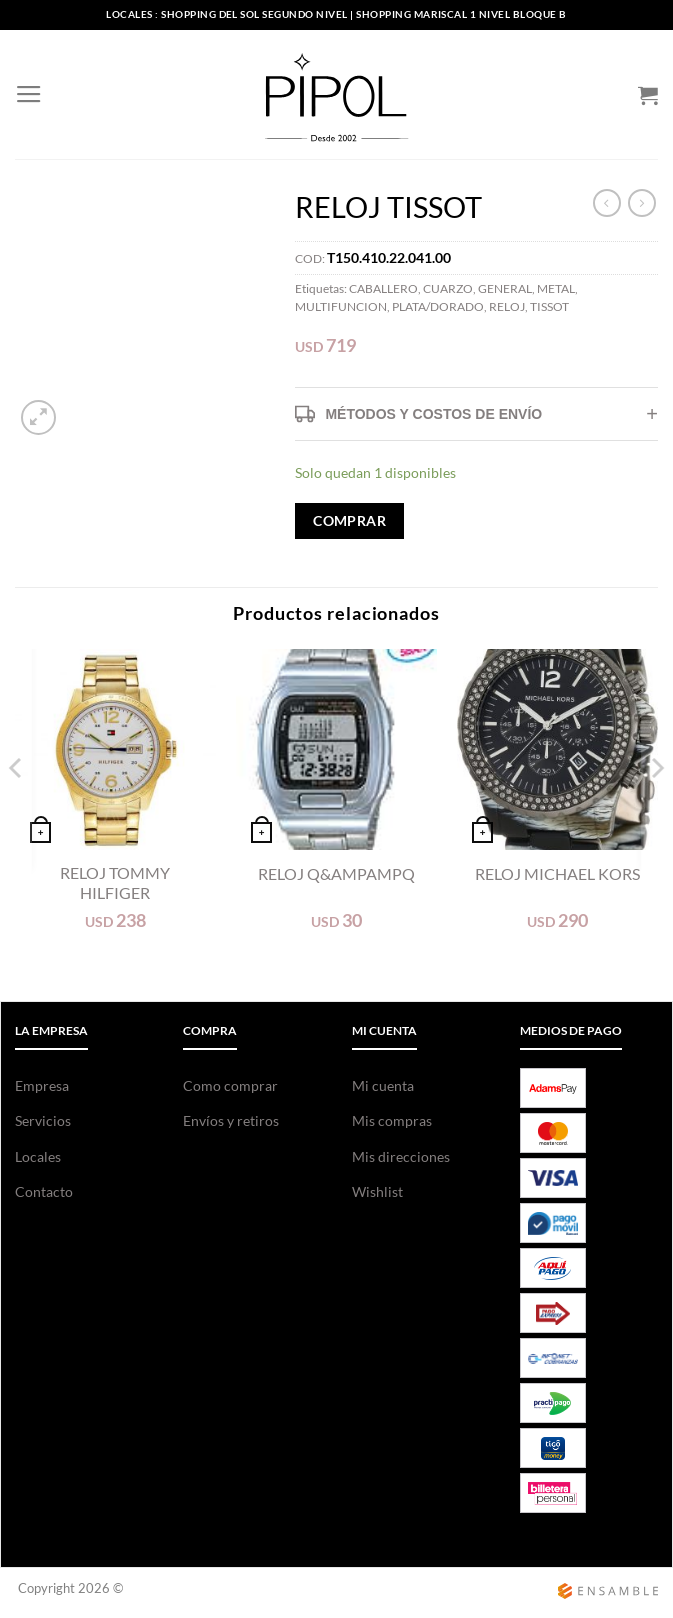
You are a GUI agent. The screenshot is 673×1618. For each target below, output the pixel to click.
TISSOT (549, 306)
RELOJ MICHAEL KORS (557, 873)
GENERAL (505, 288)
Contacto (44, 1191)
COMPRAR (349, 520)
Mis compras (392, 1120)
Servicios (43, 1120)
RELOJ (507, 306)
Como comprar (230, 1085)
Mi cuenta (383, 1085)
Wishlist (377, 1191)
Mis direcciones (401, 1156)
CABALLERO (383, 288)
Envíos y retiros (231, 1120)
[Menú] (28, 95)
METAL (556, 288)
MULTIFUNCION (341, 306)
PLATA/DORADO (438, 306)
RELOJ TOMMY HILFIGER (115, 883)
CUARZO (448, 288)
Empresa (42, 1085)
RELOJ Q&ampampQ (336, 873)
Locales (38, 1156)
